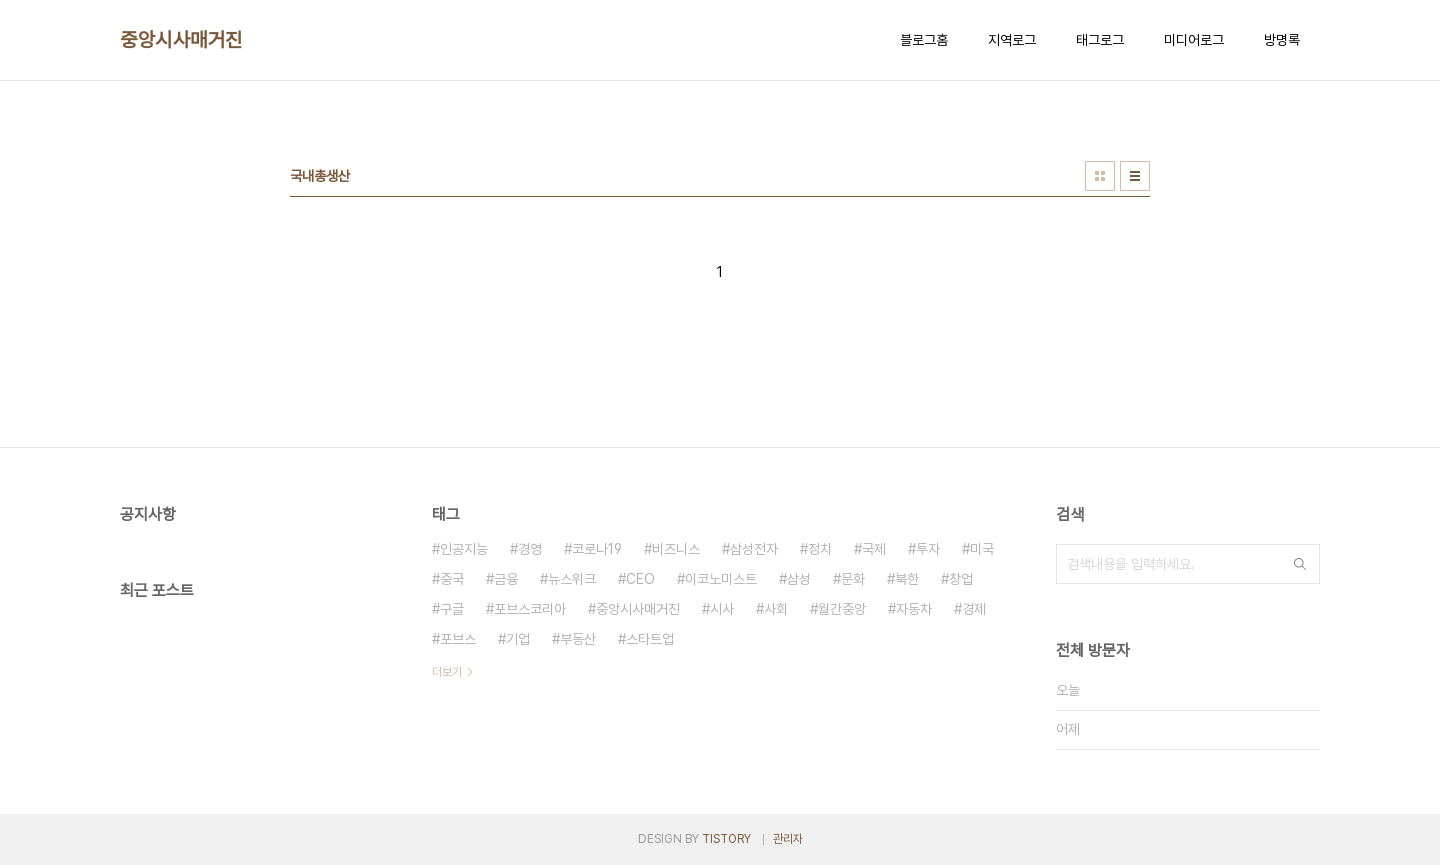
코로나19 (597, 549)
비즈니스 (676, 549)
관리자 (788, 839)
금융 (506, 579)
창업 (961, 579)
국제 (874, 549)
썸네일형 (1100, 176)
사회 (776, 609)
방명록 (1282, 40)
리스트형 (1135, 176)
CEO (640, 579)
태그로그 (1100, 40)
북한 (907, 579)
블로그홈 (924, 40)
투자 (928, 549)
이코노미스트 (721, 579)
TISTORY (726, 839)
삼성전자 (754, 549)
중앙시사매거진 (181, 40)
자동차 (914, 609)
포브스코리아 (530, 609)
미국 (982, 549)
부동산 (578, 639)
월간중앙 (842, 609)
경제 (974, 609)
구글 (452, 609)
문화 (853, 579)
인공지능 (464, 549)
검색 (1300, 564)
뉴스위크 (572, 579)
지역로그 (1012, 40)
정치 (820, 549)
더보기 (447, 672)
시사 (722, 609)
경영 (530, 549)
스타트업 (650, 639)
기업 (518, 639)
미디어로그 (1194, 40)
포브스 (458, 639)
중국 (452, 579)
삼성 (799, 579)
